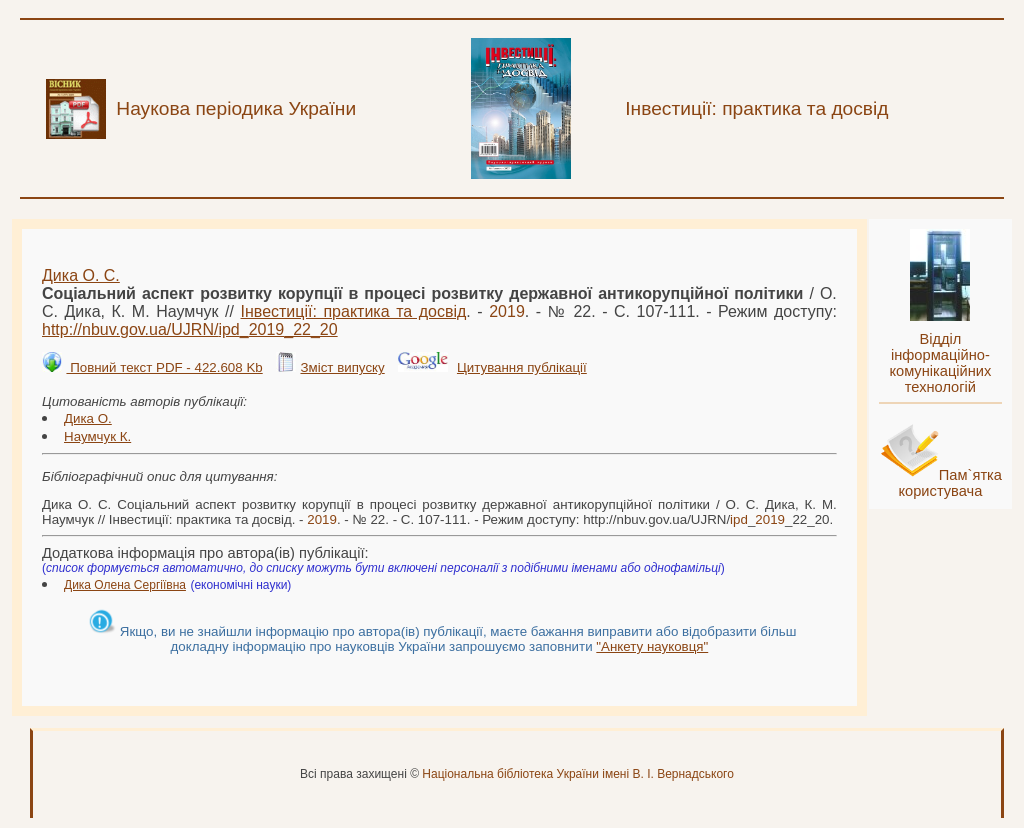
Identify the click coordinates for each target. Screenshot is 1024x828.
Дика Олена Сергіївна (125, 585)
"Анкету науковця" (652, 646)
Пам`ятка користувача (950, 483)
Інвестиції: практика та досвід (354, 311)
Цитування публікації (522, 367)
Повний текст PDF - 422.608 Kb (164, 367)
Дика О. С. (81, 275)
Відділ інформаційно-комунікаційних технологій (940, 363)
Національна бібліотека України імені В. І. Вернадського (578, 774)
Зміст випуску (342, 367)
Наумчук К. (97, 436)
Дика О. (88, 418)
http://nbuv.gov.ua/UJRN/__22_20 (190, 329)
